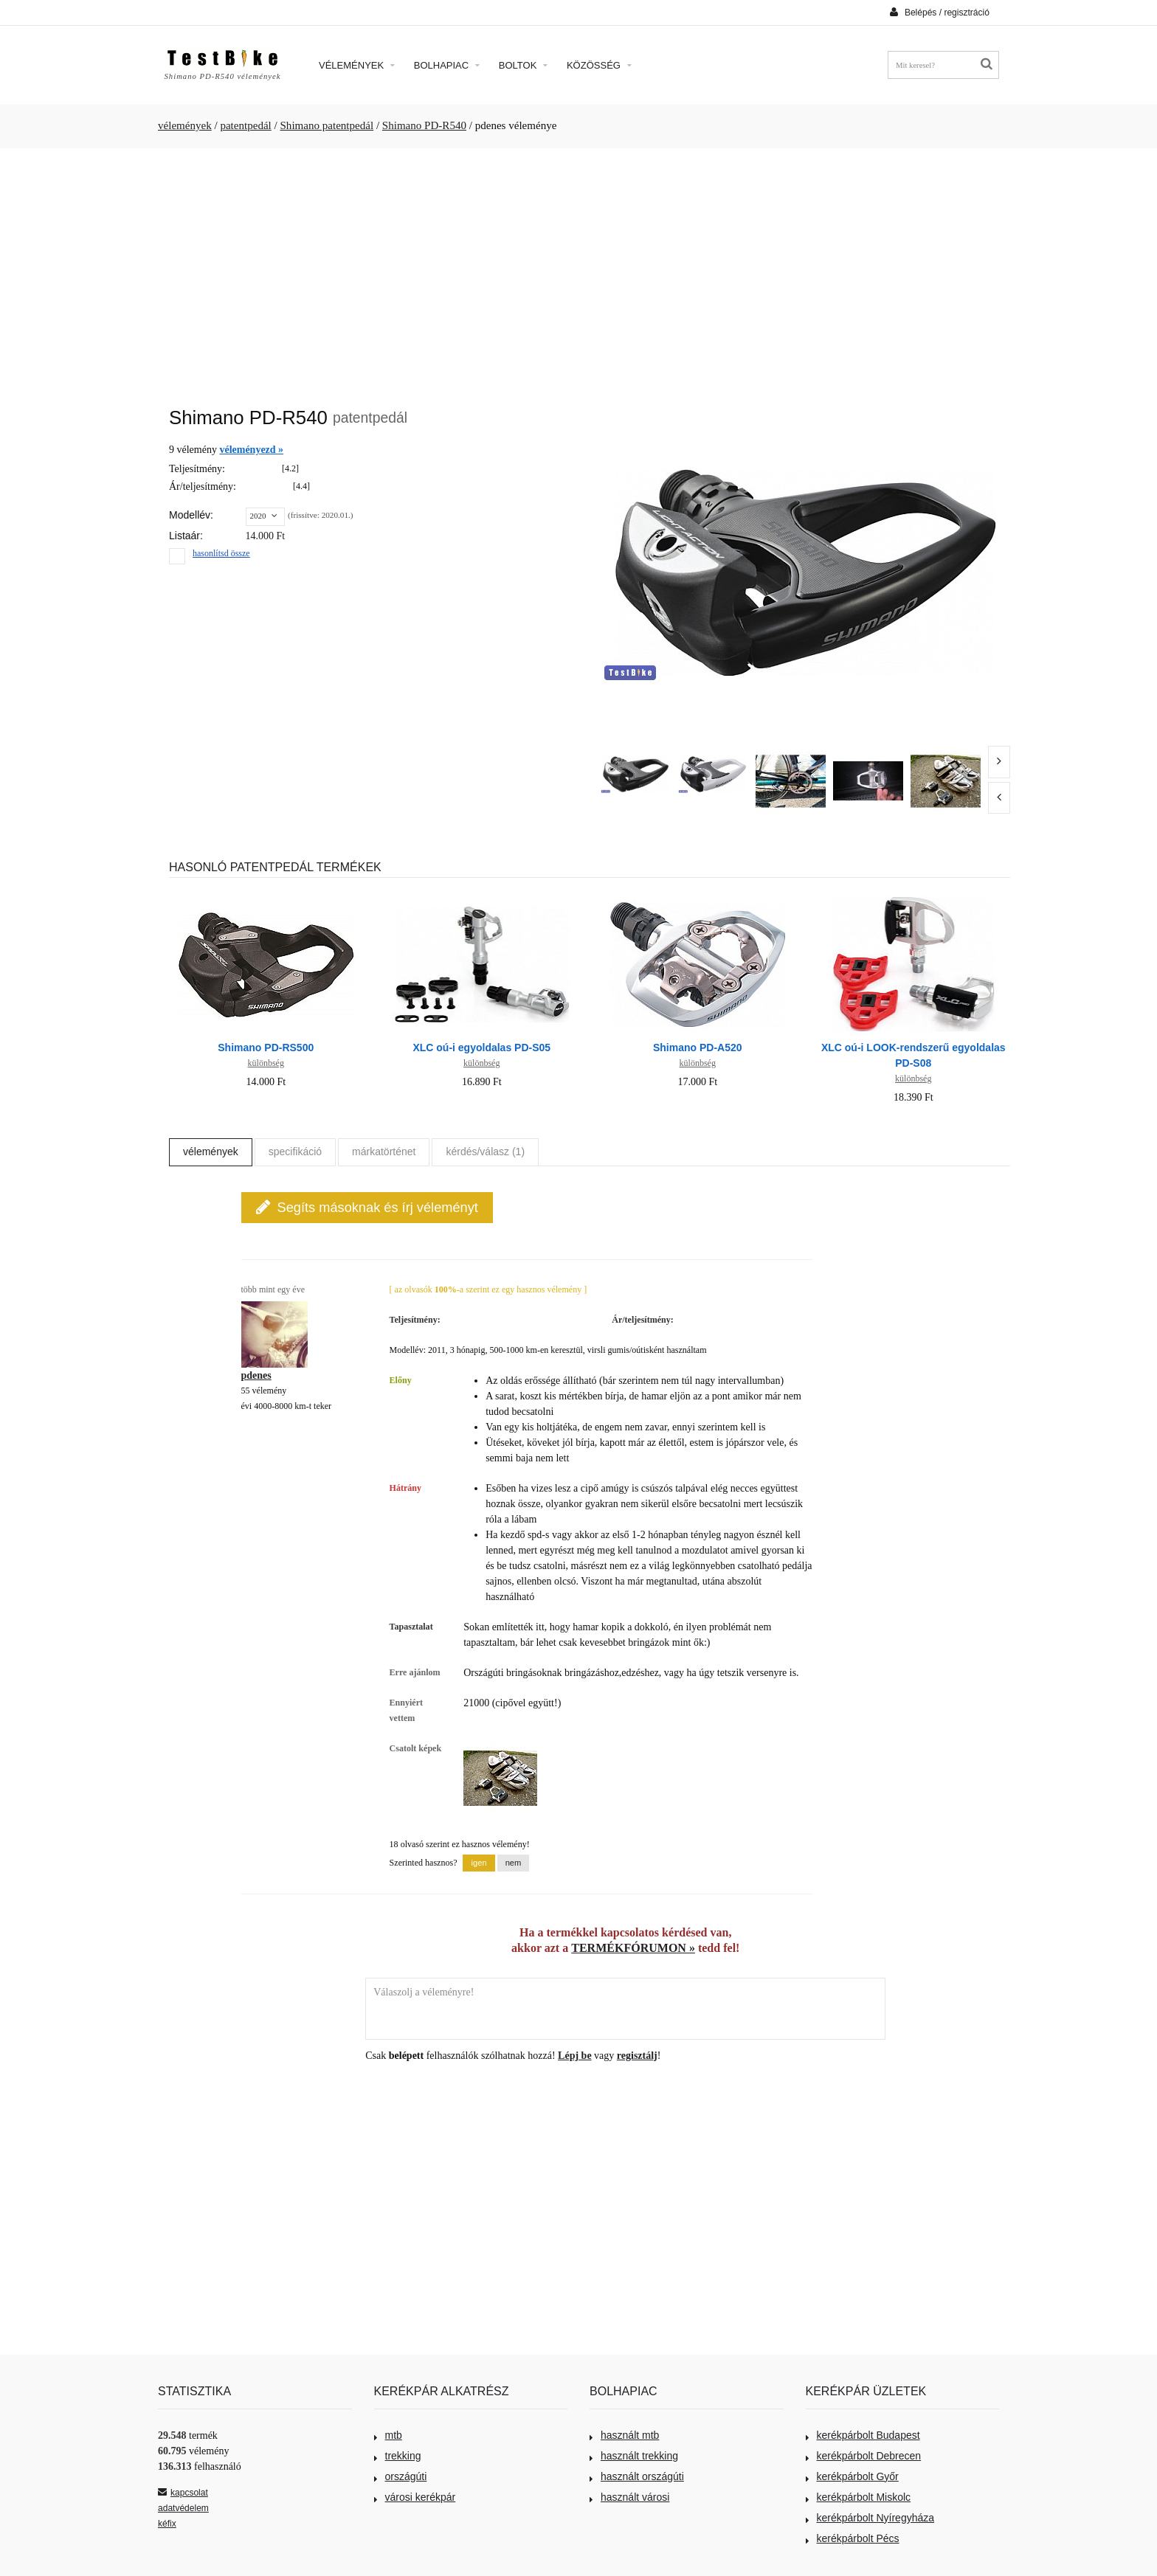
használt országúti (637, 2476)
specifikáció (295, 1151)
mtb (388, 2435)
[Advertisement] (578, 270)
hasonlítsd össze (221, 553)
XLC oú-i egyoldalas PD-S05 (481, 1047)
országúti (400, 2476)
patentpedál (245, 125)
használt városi (629, 2497)
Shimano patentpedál (327, 125)
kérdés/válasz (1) (485, 1151)
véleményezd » (251, 449)
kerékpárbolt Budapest (863, 2435)
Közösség (599, 65)
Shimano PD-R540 (424, 125)
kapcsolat (183, 2492)
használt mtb (624, 2435)
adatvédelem (183, 2508)
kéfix (167, 2523)
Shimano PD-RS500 (266, 1047)
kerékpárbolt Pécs (852, 2538)
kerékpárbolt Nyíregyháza (870, 2518)
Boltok (523, 65)
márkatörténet (383, 1151)
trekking (397, 2456)
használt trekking (634, 2456)
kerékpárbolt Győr (852, 2476)
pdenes (256, 1375)
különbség (266, 1063)
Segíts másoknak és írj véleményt (367, 1207)
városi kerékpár (415, 2497)
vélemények (185, 125)
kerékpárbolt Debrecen (864, 2456)
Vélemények (357, 65)
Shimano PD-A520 (697, 1047)
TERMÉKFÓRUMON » (633, 1948)
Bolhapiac (447, 65)
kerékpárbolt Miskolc (858, 2497)
